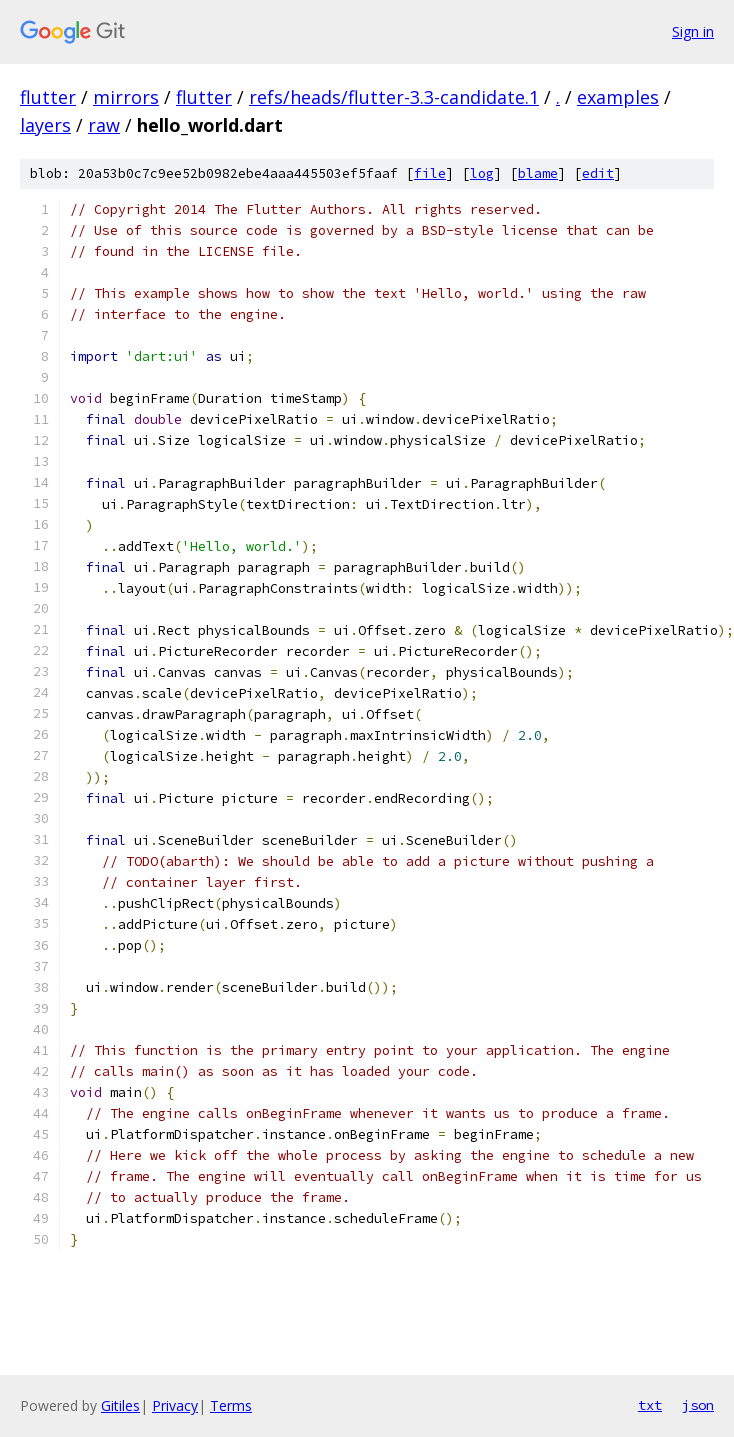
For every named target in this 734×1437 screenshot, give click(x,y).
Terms (231, 1405)
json (698, 1405)
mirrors (126, 97)
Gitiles (120, 1405)
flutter (48, 97)
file (430, 173)
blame (538, 173)
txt (650, 1405)
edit (598, 173)
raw (104, 125)
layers (45, 125)
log (482, 173)
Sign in (693, 31)
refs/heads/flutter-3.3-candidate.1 (394, 97)
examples (618, 97)
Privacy (175, 1405)
